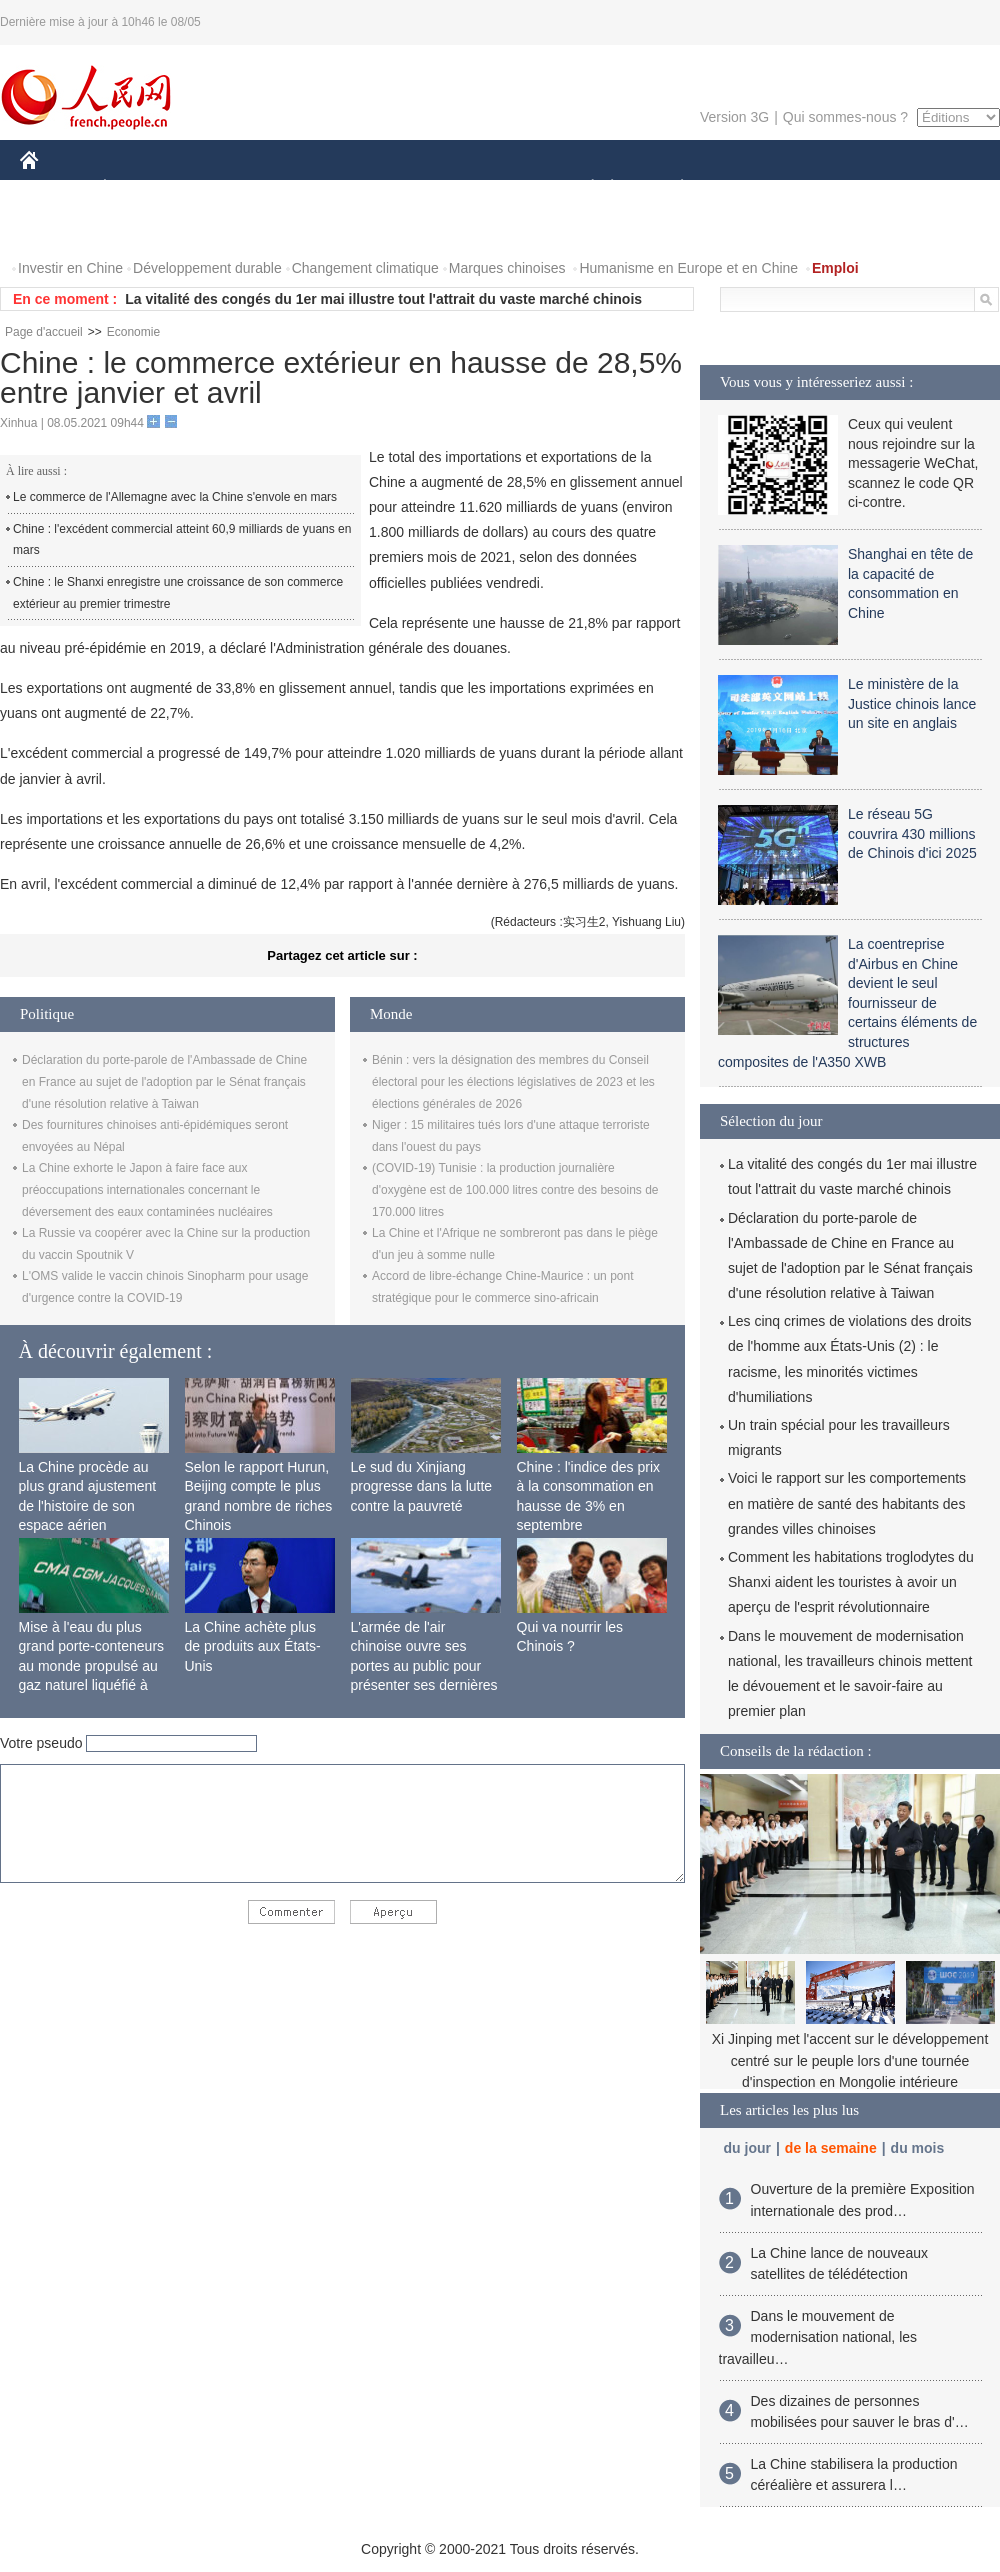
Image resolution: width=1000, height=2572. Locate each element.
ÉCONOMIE (141, 188)
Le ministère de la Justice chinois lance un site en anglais (912, 703)
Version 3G (734, 117)
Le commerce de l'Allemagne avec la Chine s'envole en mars (175, 497)
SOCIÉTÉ (583, 188)
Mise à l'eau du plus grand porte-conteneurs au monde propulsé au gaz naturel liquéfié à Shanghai (92, 1666)
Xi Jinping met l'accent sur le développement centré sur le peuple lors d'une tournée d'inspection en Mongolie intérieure (850, 2060)
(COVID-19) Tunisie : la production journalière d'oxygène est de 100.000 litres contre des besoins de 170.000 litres (515, 1189)
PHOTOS (61, 228)
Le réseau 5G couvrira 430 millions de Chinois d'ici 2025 (912, 833)
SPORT (751, 188)
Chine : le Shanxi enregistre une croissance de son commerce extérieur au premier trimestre (178, 593)
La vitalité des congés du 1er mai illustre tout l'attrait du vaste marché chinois (383, 299)
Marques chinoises (507, 268)
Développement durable (207, 268)
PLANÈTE (671, 188)
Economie (133, 332)
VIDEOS (141, 228)
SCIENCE (404, 188)
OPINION (931, 188)
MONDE (232, 188)
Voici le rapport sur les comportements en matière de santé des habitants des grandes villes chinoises (847, 1503)
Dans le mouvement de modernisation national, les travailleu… (818, 2337)
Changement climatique (365, 268)
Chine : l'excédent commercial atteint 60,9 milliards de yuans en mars (182, 540)
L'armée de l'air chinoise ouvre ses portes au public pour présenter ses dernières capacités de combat (424, 1666)
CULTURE (494, 188)
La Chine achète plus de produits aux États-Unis (253, 1646)
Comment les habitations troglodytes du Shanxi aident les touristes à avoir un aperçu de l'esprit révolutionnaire (851, 1582)
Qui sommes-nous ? (845, 117)
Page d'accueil (44, 332)
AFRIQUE (316, 188)
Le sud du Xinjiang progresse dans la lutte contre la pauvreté (422, 1486)
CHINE (54, 188)
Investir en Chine (70, 268)
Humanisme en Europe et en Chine (688, 268)
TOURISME (837, 188)
